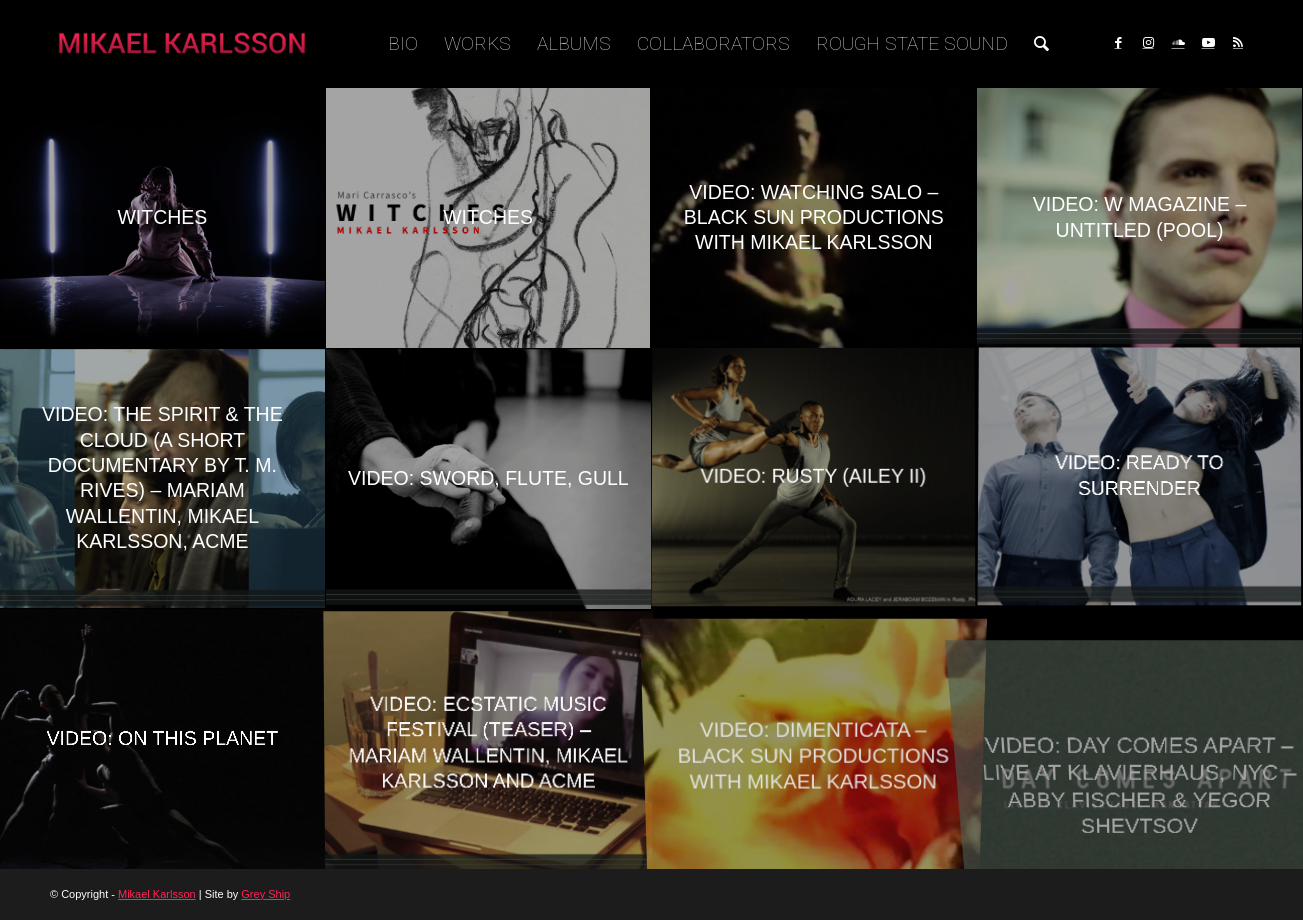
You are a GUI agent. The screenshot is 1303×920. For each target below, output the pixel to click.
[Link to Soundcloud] (1178, 43)
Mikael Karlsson (157, 894)
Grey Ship (265, 894)
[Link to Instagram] (1148, 43)
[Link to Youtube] (1208, 43)
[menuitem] (403, 44)
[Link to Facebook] (1118, 43)
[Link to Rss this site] (1238, 43)
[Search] (1041, 44)
